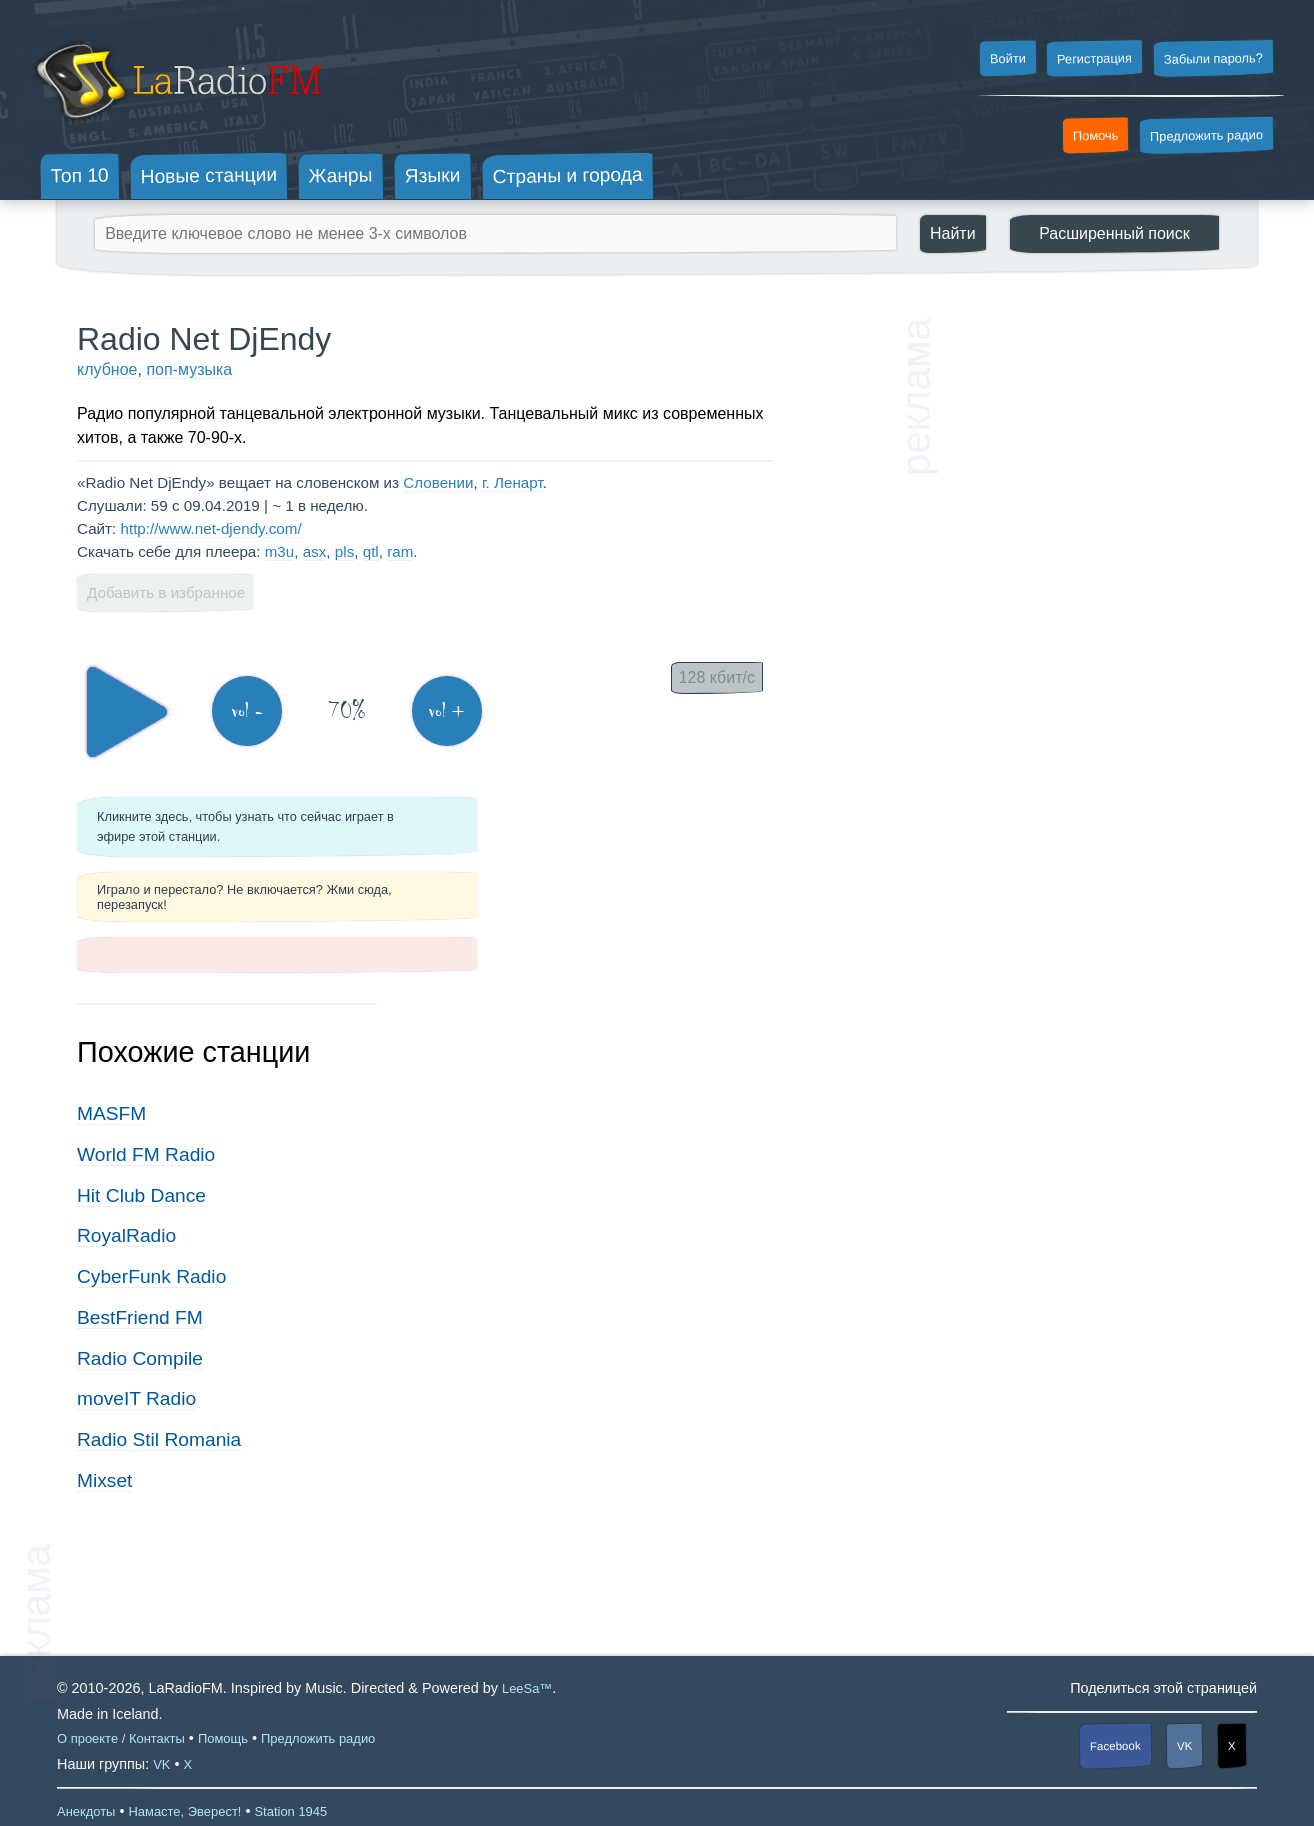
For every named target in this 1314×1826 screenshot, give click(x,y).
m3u (280, 551)
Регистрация (1094, 58)
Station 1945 (290, 1811)
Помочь (1096, 136)
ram (400, 551)
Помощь (223, 1738)
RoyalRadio (126, 1235)
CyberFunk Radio (151, 1276)
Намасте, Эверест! (184, 1811)
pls (344, 551)
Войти (1007, 59)
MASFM (111, 1113)
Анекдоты (86, 1811)
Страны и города (567, 176)
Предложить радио (1206, 135)
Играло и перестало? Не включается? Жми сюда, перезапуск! (244, 897)
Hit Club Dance (141, 1195)
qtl (371, 551)
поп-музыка (189, 369)
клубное (107, 369)
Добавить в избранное (166, 592)
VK (1185, 1746)
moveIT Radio (136, 1398)
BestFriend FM (140, 1317)
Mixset (104, 1480)
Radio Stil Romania (159, 1439)
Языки (433, 176)
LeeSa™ (527, 1688)
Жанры (341, 175)
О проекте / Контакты (121, 1738)
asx (315, 551)
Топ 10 (80, 175)
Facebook (1115, 1745)
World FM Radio (146, 1154)
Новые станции (208, 175)
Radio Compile (140, 1358)
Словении (438, 482)
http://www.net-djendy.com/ (210, 528)
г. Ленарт (512, 482)
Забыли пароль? (1213, 58)
